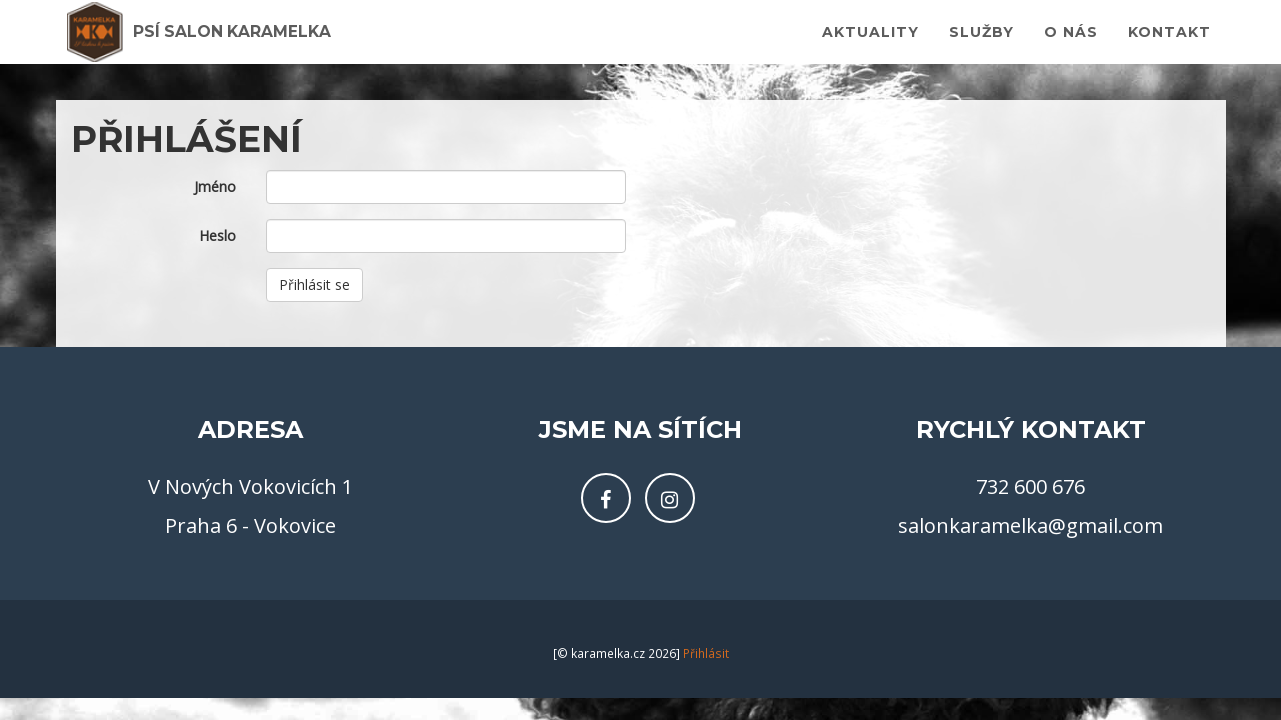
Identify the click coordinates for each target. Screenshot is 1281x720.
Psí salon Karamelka (257, 39)
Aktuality (870, 40)
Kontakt (1169, 40)
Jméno (215, 186)
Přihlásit (706, 653)
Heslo (217, 235)
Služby (981, 40)
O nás (1071, 40)
